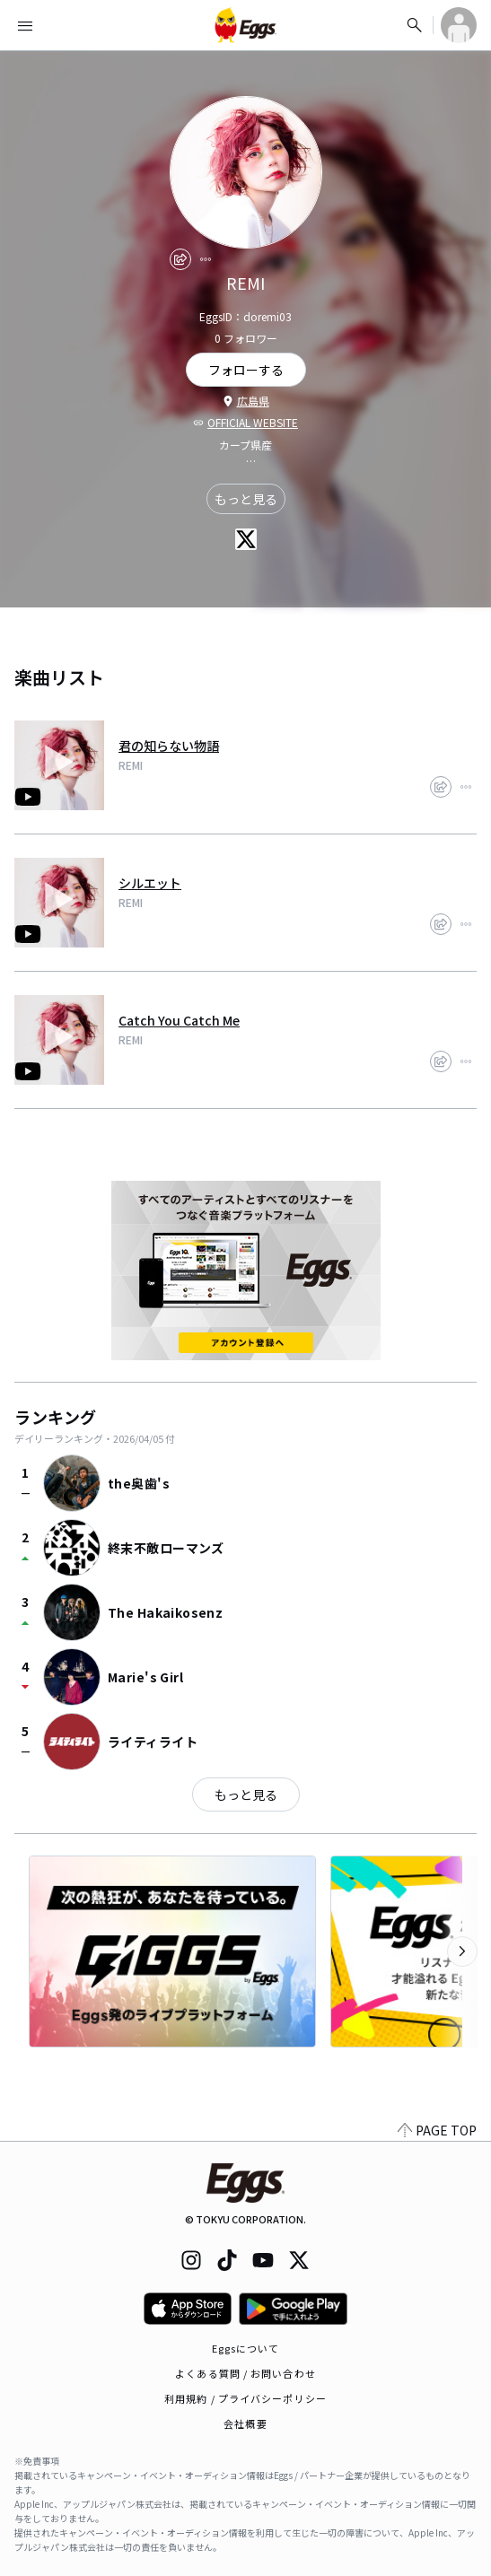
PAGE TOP (437, 2130)
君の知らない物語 (168, 746)
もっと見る (246, 499)
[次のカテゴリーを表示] (462, 1951)
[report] (205, 259)
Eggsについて (246, 2348)
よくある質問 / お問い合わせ (245, 2373)
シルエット (149, 883)
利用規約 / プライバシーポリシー (245, 2398)
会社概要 (245, 2423)
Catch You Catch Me (179, 1020)
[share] (180, 259)
